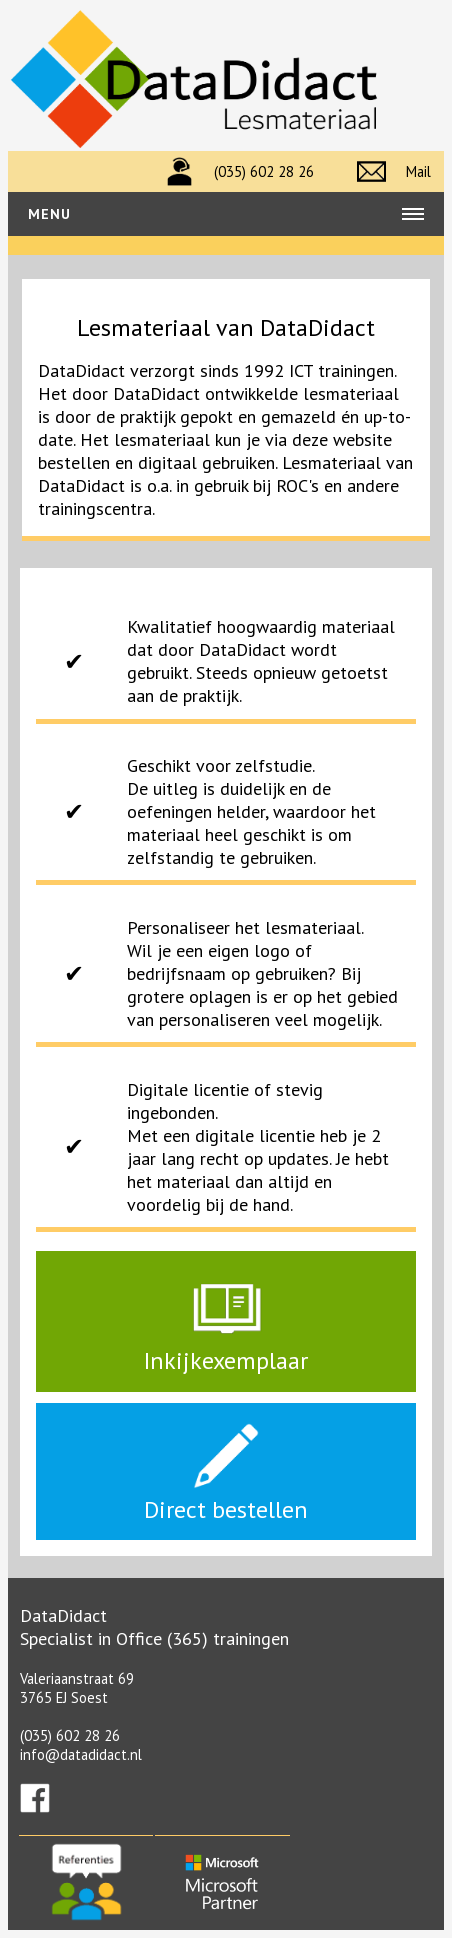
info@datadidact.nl (81, 1754)
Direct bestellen (226, 1497)
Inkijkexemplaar (226, 1348)
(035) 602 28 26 (264, 171)
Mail (418, 171)
